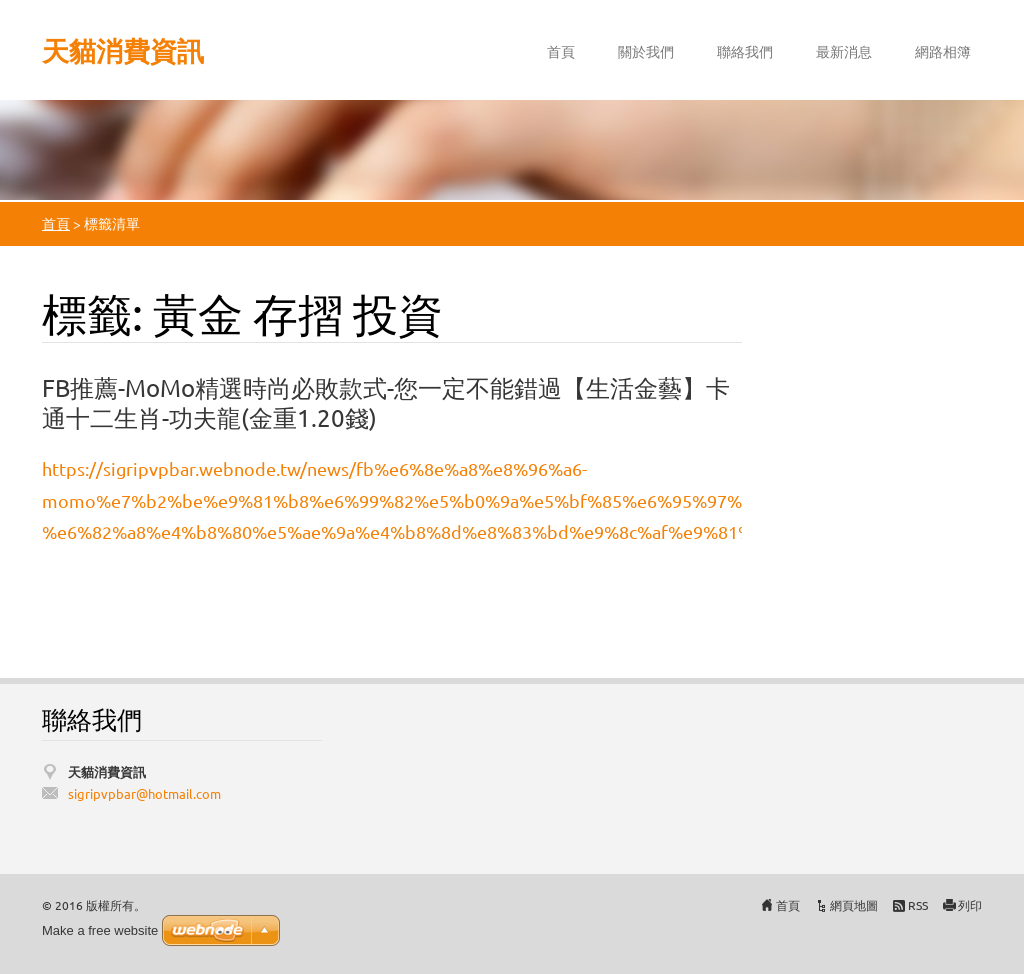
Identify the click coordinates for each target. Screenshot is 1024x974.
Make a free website (100, 930)
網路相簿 (943, 51)
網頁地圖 (854, 905)
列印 (970, 905)
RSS (918, 905)
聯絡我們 (745, 51)
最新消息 (844, 51)
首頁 (561, 51)
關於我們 (646, 51)
